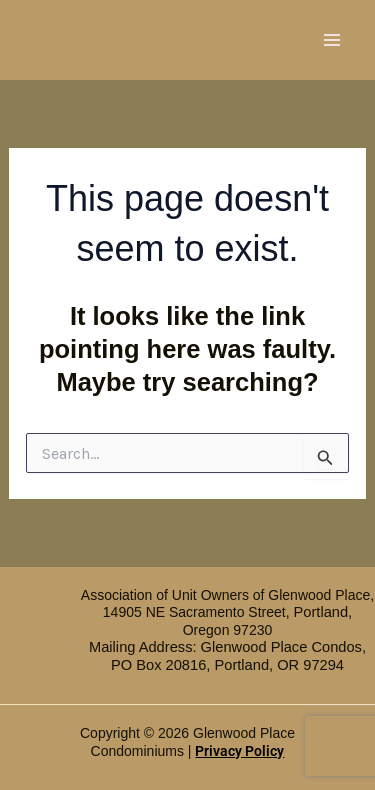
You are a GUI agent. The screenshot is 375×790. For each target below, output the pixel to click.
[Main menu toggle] (333, 40)
